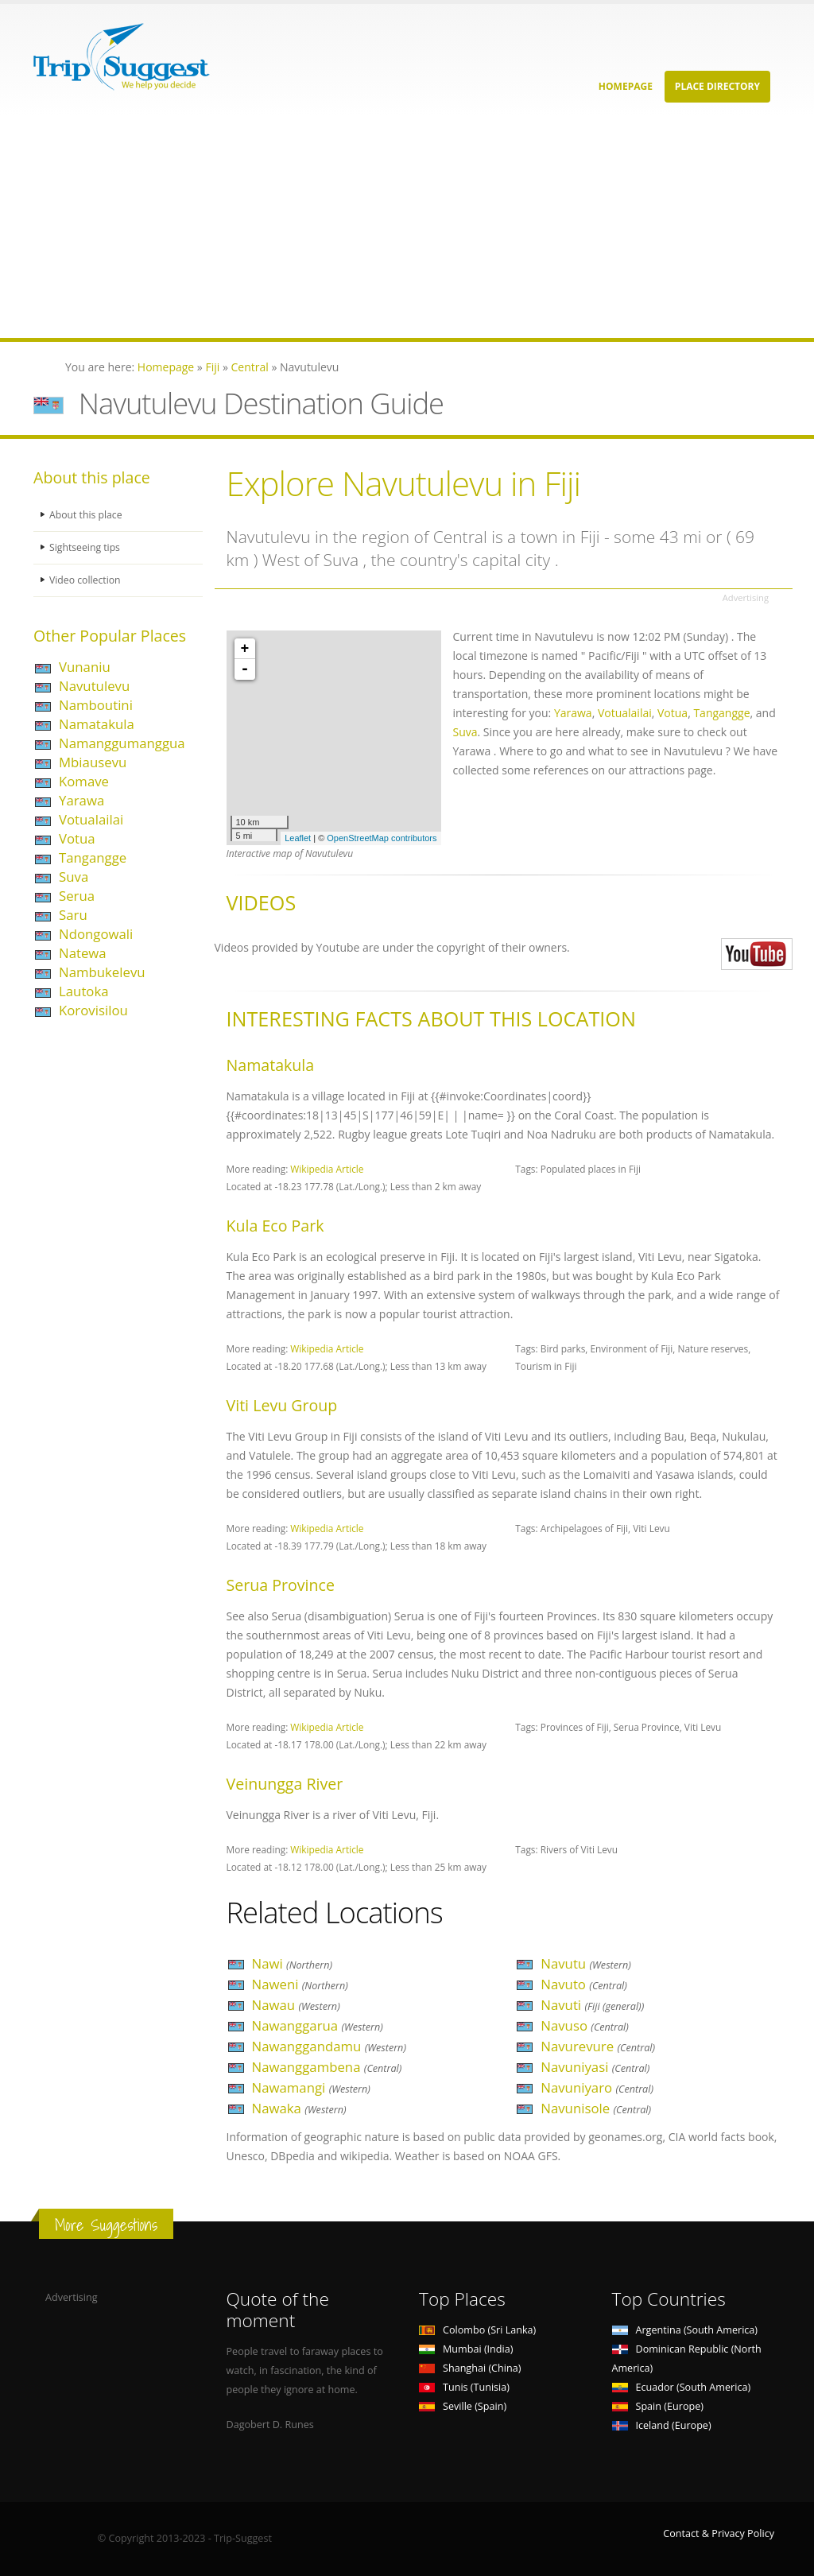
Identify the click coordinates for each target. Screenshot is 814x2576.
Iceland (661, 2425)
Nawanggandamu (329, 2046)
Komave (84, 781)
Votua (77, 838)
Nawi (292, 1963)
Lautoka (84, 991)
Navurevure (598, 2046)
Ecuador (681, 2387)
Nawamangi (311, 2087)
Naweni (300, 1984)
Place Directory (717, 86)
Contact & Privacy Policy (718, 2533)
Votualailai (91, 819)
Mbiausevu (92, 762)
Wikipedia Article (326, 1168)
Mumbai (466, 2349)
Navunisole (596, 2108)
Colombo (477, 2330)
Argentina (685, 2330)
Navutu (586, 1963)
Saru (73, 915)
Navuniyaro (597, 2087)
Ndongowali (96, 934)
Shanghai (470, 2368)
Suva (73, 876)
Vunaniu (84, 667)
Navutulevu (94, 686)
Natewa (83, 953)
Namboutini (96, 705)
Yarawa (81, 800)
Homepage (626, 86)
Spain (658, 2406)
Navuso (585, 2025)
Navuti (592, 2005)
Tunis (464, 2387)
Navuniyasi (595, 2067)
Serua (77, 895)
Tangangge (92, 857)
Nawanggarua (317, 2025)
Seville (462, 2406)
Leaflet (298, 838)
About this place (86, 515)
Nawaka (299, 2108)
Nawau (296, 2005)
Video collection (85, 580)
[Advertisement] (407, 226)
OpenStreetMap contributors (381, 838)
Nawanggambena (327, 2067)
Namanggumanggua (122, 743)
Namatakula (96, 724)
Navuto (584, 1984)
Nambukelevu (102, 972)
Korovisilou (93, 1010)
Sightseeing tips (85, 547)
